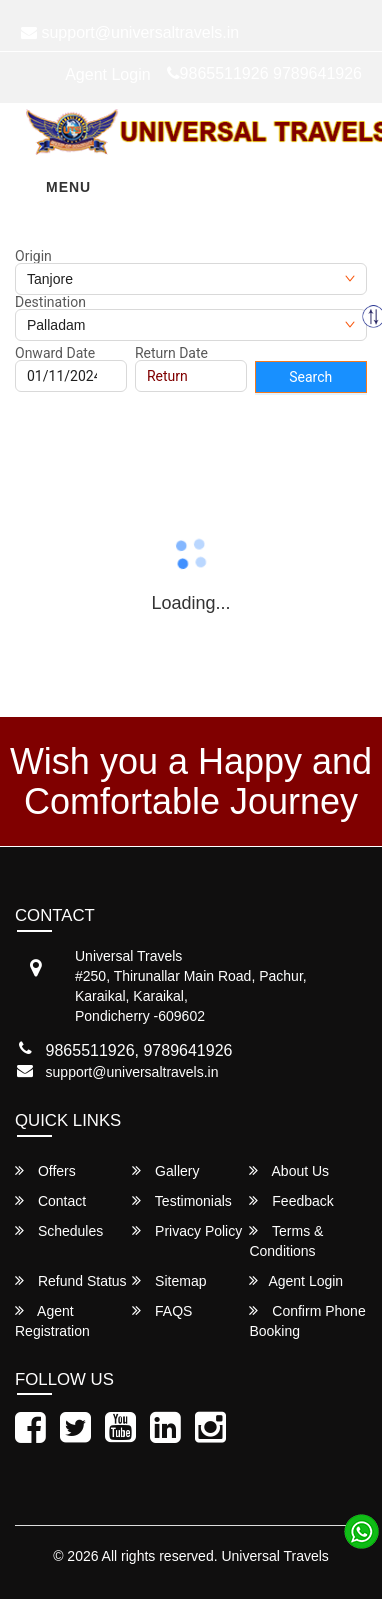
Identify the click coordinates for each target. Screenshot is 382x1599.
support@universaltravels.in (132, 1072)
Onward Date (55, 353)
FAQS (162, 1310)
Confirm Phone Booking (307, 1320)
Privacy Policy (187, 1230)
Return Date (171, 353)
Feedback (291, 1200)
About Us (289, 1170)
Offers (45, 1170)
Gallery (165, 1170)
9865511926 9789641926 (264, 73)
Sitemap (169, 1280)
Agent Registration (52, 1320)
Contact (50, 1200)
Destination (50, 302)
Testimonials (182, 1200)
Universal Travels (274, 1556)
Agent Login (107, 74)
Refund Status (71, 1280)
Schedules (59, 1230)
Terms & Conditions (286, 1240)
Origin (33, 256)
